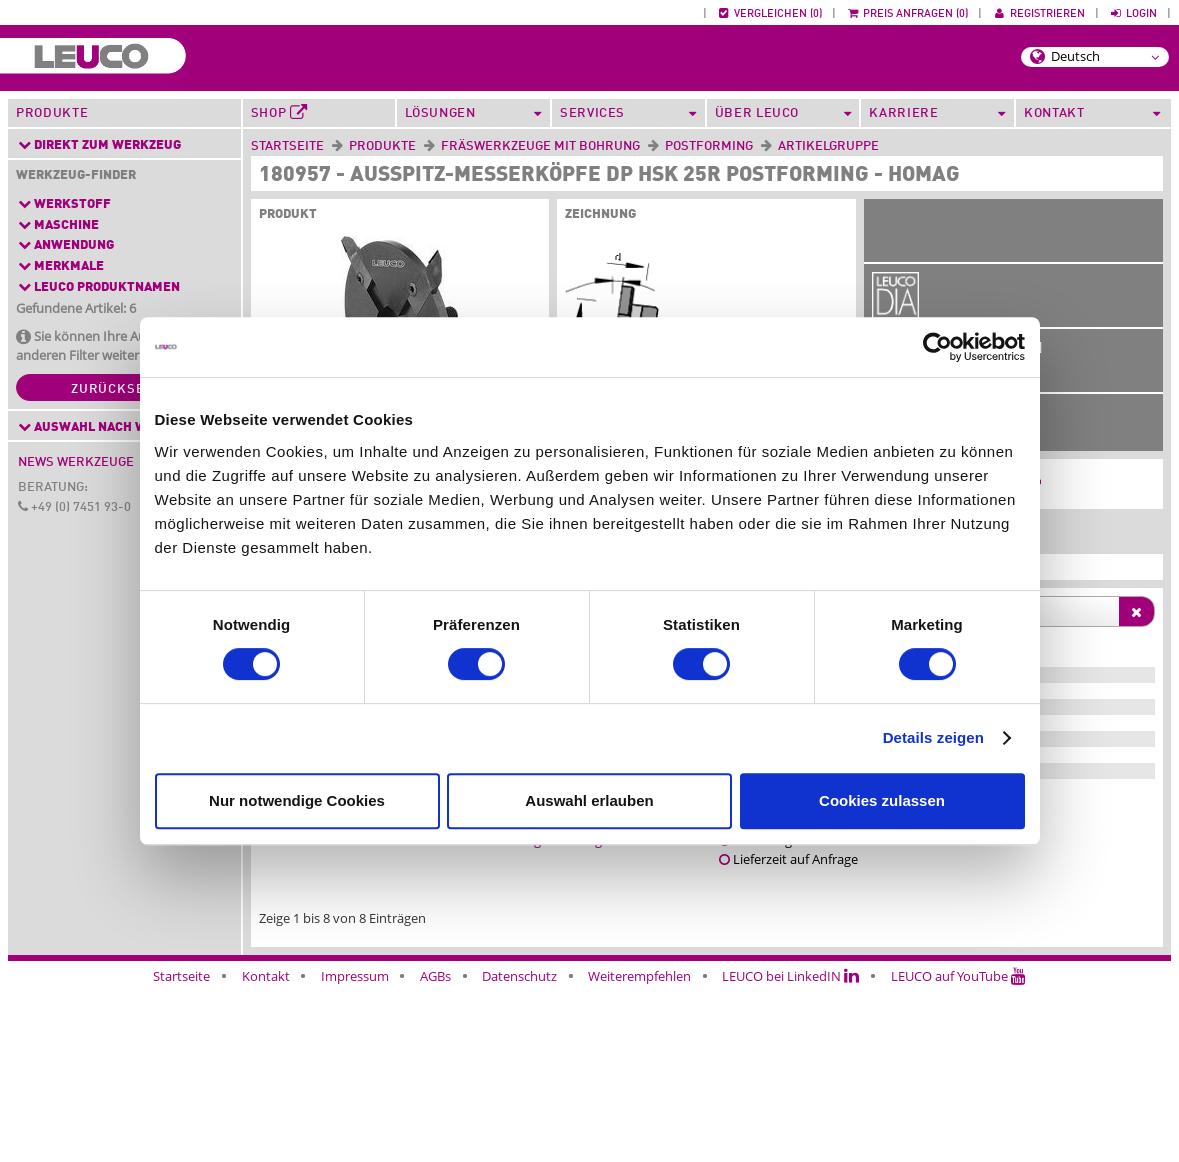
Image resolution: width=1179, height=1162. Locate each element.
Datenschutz (519, 1150)
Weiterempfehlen (639, 1150)
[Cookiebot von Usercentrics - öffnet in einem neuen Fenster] (937, 347)
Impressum (355, 1150)
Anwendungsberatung (535, 1014)
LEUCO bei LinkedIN (790, 1150)
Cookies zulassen (882, 800)
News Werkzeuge (76, 462)
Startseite (287, 146)
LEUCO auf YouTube (958, 1150)
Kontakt (266, 1150)
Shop (279, 113)
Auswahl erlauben (589, 800)
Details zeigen (933, 737)
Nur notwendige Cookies (297, 800)
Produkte (52, 113)
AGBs (435, 1150)
